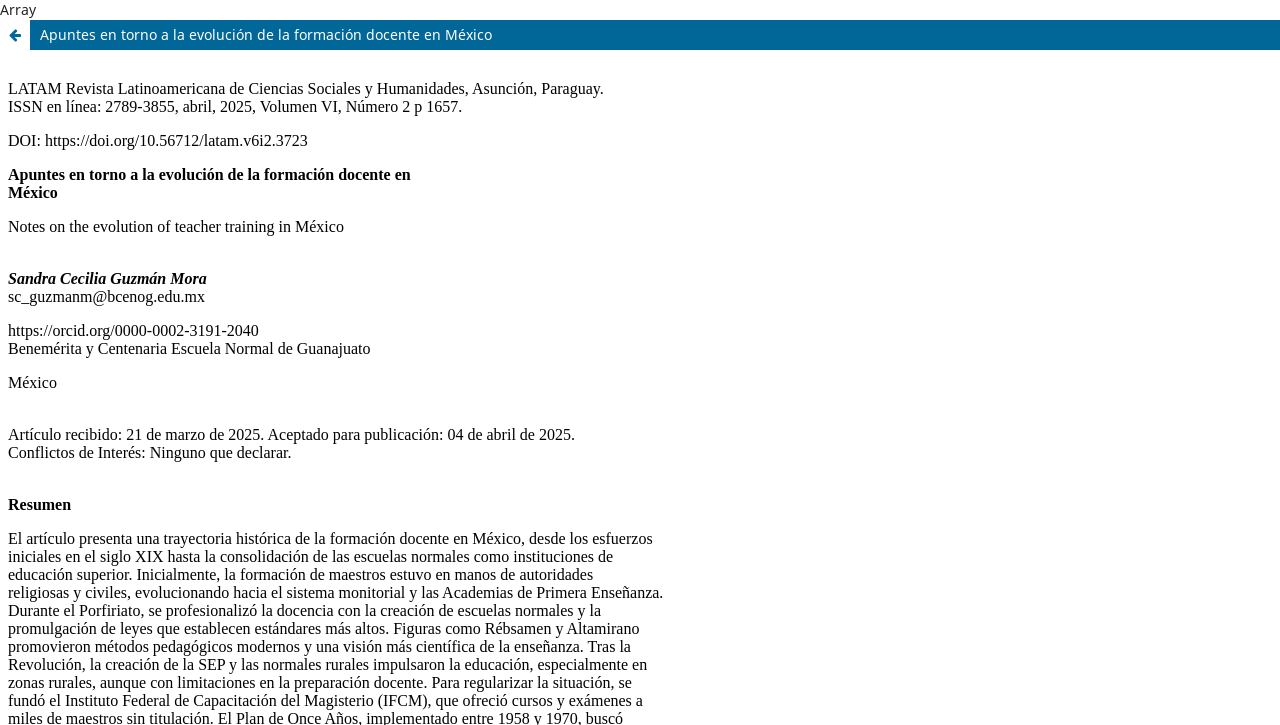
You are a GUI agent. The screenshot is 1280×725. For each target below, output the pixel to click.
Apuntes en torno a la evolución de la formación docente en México (266, 34)
